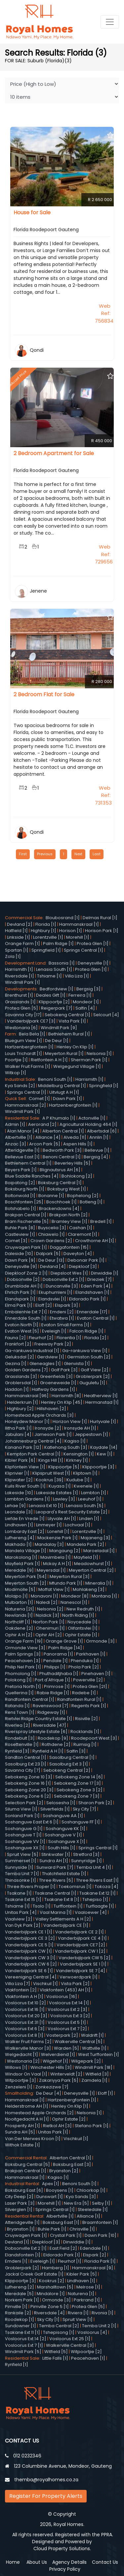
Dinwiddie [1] (104, 1273)
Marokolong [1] (21, 1557)
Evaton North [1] (21, 1325)
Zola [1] (13, 956)
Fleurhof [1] (69, 2261)
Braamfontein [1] (100, 2222)
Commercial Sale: (25, 918)
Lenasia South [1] (54, 969)
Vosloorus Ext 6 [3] (25, 2028)
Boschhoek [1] (61, 1202)
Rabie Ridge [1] (53, 1693)
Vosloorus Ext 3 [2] (70, 2016)
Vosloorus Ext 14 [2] (25, 2339)
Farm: (12, 1034)
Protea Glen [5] (21, 1008)
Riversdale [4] (49, 2313)
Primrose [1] (57, 1686)
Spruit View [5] (22, 1854)
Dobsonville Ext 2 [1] (63, 1279)
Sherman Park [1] (89, 1060)
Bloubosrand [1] (63, 918)
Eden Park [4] (95, 1286)
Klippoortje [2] (54, 1002)
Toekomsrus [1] (75, 1886)
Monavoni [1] (44, 1596)
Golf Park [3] (64, 1370)
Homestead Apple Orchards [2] (39, 2113)
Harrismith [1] (19, 969)
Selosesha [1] (60, 1803)
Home (13, 2562)
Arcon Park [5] (44, 1144)
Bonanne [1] (51, 1195)
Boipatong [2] (20, 1183)
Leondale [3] (19, 1512)
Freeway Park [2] (52, 1344)
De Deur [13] (51, 1260)
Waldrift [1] (92, 2035)
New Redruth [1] (83, 1609)
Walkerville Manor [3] (28, 2048)
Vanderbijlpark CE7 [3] (31, 1021)
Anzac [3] (15, 1144)
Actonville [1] (91, 1118)
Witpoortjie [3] (20, 2080)
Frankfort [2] (18, 1344)
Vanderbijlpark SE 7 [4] (80, 1971)
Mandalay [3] (49, 1544)
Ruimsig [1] (85, 1744)
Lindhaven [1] (19, 1525)
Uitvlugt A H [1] (64, 1092)
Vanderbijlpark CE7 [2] (81, 1945)
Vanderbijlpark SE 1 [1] (83, 1964)
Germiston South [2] (88, 1357)
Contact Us (105, 2562)
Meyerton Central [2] (91, 1570)
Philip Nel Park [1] (23, 1667)
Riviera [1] (78, 2313)
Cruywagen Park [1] (26, 1247)
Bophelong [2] (83, 1195)
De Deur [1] (56, 1040)
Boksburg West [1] (66, 1189)
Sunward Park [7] (54, 1867)
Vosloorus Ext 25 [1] (69, 2339)
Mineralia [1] (98, 1583)
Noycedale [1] (82, 1622)
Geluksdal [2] (19, 1357)
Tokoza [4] (106, 1886)
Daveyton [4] (77, 1253)
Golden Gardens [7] (26, 1370)
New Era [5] (76, 2203)
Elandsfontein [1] (22, 2255)
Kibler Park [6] (20, 1460)
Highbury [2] (20, 1408)
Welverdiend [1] (58, 2054)
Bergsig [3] (88, 989)
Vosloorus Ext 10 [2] (25, 2003)
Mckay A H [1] (57, 1563)
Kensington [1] (78, 1454)
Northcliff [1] (17, 1622)
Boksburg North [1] (24, 1189)
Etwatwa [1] (62, 1318)
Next (78, 854)
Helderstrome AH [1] (26, 2106)
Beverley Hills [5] (72, 1163)
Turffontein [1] (68, 1906)
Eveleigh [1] (54, 1331)
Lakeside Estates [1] (57, 1493)
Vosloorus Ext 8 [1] (24, 2035)
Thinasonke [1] (20, 1880)
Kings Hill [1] (50, 1460)
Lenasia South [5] (84, 1505)
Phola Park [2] (83, 1667)
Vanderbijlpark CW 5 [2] (84, 1958)
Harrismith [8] (66, 1396)
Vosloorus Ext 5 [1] (67, 2022)
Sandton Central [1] (25, 1757)
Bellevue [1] (97, 1150)
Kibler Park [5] (81, 2274)
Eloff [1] (105, 2093)
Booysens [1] (59, 2190)
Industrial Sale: (21, 1079)
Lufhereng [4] (19, 1538)
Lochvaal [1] (77, 1525)
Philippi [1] (54, 1667)
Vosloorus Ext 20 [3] (26, 2016)
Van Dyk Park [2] (22, 1925)
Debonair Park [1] (85, 1260)
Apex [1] (50, 2184)
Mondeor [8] (75, 1596)
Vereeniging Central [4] (31, 1977)
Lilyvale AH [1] (62, 1518)
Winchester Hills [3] (51, 2067)
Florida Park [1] (100, 2261)
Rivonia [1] (102, 2313)
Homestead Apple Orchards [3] (39, 1415)
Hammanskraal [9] (92, 2268)
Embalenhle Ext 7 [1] (26, 1312)
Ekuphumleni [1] (55, 1292)
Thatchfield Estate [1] (64, 1873)
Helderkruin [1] (22, 1402)
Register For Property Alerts (45, 2496)
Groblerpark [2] (93, 1376)
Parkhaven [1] (90, 1654)
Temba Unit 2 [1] (99, 2326)
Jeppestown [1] (91, 1434)
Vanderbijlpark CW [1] (28, 1951)
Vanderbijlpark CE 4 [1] (82, 1938)
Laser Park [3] (20, 2203)
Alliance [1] (88, 2216)
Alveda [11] (74, 1137)
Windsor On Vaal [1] (26, 2074)
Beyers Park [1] (21, 1170)
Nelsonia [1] (99, 1053)
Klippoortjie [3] (98, 1467)
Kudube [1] (78, 1480)
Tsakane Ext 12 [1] (97, 1893)
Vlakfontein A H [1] (24, 1996)
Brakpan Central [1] (25, 1215)
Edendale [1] (93, 2248)
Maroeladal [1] (99, 1551)
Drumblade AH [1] (24, 1286)
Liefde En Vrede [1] (25, 1518)
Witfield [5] (56, 2351)
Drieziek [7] (99, 1279)
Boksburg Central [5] (27, 2164)
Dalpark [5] (48, 1253)
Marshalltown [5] (55, 2287)
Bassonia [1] (62, 963)
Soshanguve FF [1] (81, 1822)
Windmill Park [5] (23, 2351)
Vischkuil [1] (45, 1983)
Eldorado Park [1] (87, 1299)
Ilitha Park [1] (18, 1428)
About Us (36, 2562)
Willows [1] (16, 2067)
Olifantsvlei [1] (83, 1628)
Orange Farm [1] (22, 943)
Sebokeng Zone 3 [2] (80, 1790)
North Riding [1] (78, 1615)
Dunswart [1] (49, 2196)
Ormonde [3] (100, 1641)
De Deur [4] (48, 2093)
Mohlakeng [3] (88, 1589)
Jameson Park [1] (53, 1434)
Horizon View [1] (70, 1421)
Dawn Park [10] (100, 2235)
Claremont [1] (82, 1234)
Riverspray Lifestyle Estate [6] (36, 1731)
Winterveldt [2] (66, 2074)
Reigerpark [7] (56, 1008)
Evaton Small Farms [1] (65, 1325)
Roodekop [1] (19, 2319)
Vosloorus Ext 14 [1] (69, 2003)
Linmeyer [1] (49, 1525)
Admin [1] (15, 1124)
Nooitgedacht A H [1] (27, 2119)
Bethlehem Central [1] (28, 1163)
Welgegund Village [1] (77, 1066)
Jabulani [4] (18, 1434)
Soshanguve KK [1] (65, 1828)
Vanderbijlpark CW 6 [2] (31, 1964)
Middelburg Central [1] (62, 1085)
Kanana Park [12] (23, 1447)
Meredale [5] (19, 2293)
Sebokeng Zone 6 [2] (28, 1796)
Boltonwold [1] (20, 1195)
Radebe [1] (84, 1693)
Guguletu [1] (92, 1383)
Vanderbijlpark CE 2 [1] (79, 1932)
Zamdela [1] (94, 2080)
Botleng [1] (91, 1202)
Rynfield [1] (16, 2364)
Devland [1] (17, 2242)
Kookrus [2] (51, 2281)
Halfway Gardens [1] (53, 1389)
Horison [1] (70, 930)
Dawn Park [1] (67, 1098)
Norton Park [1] (48, 1622)
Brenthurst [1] (19, 995)
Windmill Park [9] (59, 1028)
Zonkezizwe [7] (51, 2087)
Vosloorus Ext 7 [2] (67, 2028)
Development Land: (27, 963)
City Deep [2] (19, 2196)
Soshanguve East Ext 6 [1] (32, 1822)
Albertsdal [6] (102, 1131)
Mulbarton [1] (19, 1602)
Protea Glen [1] (92, 943)
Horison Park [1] (101, 930)
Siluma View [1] (21, 1809)
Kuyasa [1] (60, 1486)
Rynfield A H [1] (47, 1751)
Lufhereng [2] (19, 2287)
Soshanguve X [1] (66, 1841)
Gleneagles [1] (45, 1363)
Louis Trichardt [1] (23, 1053)
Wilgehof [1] (55, 2061)
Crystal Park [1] (66, 2235)
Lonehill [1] (58, 1531)
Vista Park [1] (72, 1021)
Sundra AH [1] (53, 1861)
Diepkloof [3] (83, 1266)
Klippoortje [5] (63, 1467)
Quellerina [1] (19, 1693)
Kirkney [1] (77, 1460)
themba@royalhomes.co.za (46, 2479)
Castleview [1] (20, 1234)
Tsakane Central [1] (55, 1893)
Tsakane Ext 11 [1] (22, 2332)
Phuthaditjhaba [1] (58, 1673)
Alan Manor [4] (23, 1131)
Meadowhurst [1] (92, 1563)
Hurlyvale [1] (103, 1421)
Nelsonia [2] (50, 1609)
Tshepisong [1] (58, 2332)
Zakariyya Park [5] (58, 2080)
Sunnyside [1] (19, 1867)
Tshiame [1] (49, 976)
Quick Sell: (17, 1098)
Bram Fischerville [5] (27, 1221)
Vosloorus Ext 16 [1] (25, 2009)
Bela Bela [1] (32, 1034)
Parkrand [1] (87, 2300)
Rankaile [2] (18, 2313)
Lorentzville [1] (48, 937)
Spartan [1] (16, 950)
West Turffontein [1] (98, 2054)
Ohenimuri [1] (50, 1628)
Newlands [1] (19, 1615)
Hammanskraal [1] (79, 924)
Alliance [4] (48, 1137)
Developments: (22, 989)
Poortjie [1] (16, 1060)
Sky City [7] (84, 1809)
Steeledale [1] (93, 2209)
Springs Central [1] (83, 950)
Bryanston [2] (63, 2171)
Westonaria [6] (21, 1028)
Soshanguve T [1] (23, 1835)
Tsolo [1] (42, 1906)
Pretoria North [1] (23, 1686)
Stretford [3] (86, 1854)
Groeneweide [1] (58, 1383)
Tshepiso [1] (95, 1899)
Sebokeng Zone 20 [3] (29, 1790)
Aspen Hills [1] (78, 1144)
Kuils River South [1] (25, 1486)
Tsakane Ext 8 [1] (61, 1899)
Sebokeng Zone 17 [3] (77, 1783)
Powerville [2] (88, 1680)
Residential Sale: (23, 1118)
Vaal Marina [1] (56, 1912)
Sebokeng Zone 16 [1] (28, 1783)
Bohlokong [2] (77, 1176)
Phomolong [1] (20, 1673)
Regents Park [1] (88, 1706)
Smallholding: (20, 2093)
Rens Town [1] (19, 1712)
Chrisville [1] (82, 2229)
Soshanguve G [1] (24, 1828)
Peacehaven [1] (88, 2358)
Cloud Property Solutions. (62, 2548)
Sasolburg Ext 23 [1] (25, 1764)
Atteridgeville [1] (22, 1150)
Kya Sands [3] (81, 2196)
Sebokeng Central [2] (66, 1770)
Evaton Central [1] (96, 1318)
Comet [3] (16, 1240)
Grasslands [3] (21, 1376)
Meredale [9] (19, 1570)
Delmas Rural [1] (100, 918)
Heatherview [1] (101, 1396)
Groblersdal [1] (21, 1383)
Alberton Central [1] (63, 1131)
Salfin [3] (76, 1751)
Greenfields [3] (56, 1376)
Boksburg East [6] (24, 2190)
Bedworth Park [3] (62, 1150)
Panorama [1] (58, 1654)
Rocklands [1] (84, 1731)
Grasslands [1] (20, 1002)
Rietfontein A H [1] (49, 1060)
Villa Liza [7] (17, 1983)
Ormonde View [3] (25, 1648)
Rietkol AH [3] (57, 2126)
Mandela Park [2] (85, 1544)
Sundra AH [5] (20, 2132)
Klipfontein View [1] (25, 1467)
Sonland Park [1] (22, 1816)
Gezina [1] (15, 1363)
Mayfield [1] (86, 1557)
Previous (45, 854)
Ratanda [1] (17, 1706)
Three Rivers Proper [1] (31, 1886)
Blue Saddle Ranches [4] (32, 1176)
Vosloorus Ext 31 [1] (25, 2022)
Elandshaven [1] (92, 1292)
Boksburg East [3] (72, 2164)
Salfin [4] (85, 1008)
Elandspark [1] (20, 1299)
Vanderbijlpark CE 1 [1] (28, 1932)
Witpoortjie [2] (86, 2351)
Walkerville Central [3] (70, 2345)
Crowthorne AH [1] (94, 1240)
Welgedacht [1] (21, 2054)
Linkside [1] (18, 937)
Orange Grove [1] (64, 1641)
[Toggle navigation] (110, 21)
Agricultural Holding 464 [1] (88, 1124)
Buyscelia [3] (52, 1228)
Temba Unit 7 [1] (22, 1873)
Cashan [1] (80, 1228)
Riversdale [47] (49, 1725)
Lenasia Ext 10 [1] (46, 1505)
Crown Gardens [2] (51, 1240)
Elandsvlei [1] (52, 1299)
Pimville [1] (16, 2306)
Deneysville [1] (93, 963)
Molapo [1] (16, 1596)
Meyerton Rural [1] (64, 1053)
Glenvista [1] (77, 1363)
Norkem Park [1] (22, 2300)
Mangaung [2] (64, 1551)
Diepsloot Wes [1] (69, 1273)
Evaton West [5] (22, 1331)
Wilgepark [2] (86, 2061)
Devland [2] (19, 924)
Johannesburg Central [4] (33, 1441)
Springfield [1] (46, 950)
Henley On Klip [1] (75, 1047)
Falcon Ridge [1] (86, 1331)
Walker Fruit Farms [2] (28, 2041)
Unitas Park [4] (21, 1912)
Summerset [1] (20, 1861)
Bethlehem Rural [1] (69, 1034)
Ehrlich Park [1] (20, 1292)
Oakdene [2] (19, 1628)
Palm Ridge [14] (65, 1648)
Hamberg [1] (55, 2268)
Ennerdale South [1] (26, 1318)
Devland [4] (53, 1266)
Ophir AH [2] (48, 1635)
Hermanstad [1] (102, 1402)
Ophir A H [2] (18, 1635)
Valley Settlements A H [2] (63, 1919)
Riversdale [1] (19, 976)
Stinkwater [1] (55, 1854)
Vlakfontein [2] (21, 1990)
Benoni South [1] (55, 1079)
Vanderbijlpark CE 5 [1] (29, 1945)
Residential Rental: (25, 2216)
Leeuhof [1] (90, 1499)
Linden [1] (89, 1518)
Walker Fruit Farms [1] (27, 1066)
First (23, 854)
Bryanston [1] (21, 2229)
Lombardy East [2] (24, 1531)
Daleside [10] (19, 1253)
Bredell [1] (101, 1221)
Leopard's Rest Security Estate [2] (71, 1512)
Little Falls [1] (55, 2358)
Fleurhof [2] (41, 1338)
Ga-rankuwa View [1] (84, 1350)
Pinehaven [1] (95, 1673)
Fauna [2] (15, 1338)
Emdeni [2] (62, 1312)
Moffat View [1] (54, 1589)
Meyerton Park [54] (26, 1576)
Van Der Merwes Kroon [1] (33, 2138)
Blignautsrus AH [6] (60, 1170)
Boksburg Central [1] (60, 1183)
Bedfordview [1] (56, 989)
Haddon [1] (17, 1389)
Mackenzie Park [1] (57, 1538)
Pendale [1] (55, 1660)
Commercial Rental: (27, 2158)
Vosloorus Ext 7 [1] (24, 2345)
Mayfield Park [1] (22, 1563)
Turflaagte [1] (100, 1906)
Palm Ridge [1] (58, 943)
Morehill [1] (77, 937)
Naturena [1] (81, 2293)
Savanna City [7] (22, 1770)
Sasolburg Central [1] (72, 1757)
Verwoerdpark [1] (79, 1977)
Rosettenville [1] (22, 1744)
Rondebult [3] (20, 1738)
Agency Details (69, 2562)
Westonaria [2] (23, 2061)
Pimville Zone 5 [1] (49, 2306)
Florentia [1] (69, 1338)
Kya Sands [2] (20, 1085)
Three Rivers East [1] (97, 1880)
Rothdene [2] (56, 1744)
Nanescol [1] (74, 1602)
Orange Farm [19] (24, 1641)
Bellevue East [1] (22, 1157)
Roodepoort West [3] (94, 1738)
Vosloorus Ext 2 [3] (67, 2009)
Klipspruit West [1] (51, 1473)
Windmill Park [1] (22, 982)
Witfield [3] (97, 2074)
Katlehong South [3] (65, 1447)
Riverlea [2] (17, 1725)
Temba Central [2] (59, 2326)
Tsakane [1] (19, 1893)
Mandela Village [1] (25, 1551)
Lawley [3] (64, 1499)
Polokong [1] (18, 1680)
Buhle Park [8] (20, 1228)
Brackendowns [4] (59, 1208)
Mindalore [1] (51, 2293)
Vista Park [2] (75, 1983)
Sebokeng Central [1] (67, 1015)
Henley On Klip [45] (61, 1402)
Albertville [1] (18, 1137)
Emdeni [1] (16, 2261)
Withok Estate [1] (22, 2145)
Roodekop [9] (53, 1738)
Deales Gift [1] (50, 995)
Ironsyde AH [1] (80, 1428)
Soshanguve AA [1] (63, 1816)
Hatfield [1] (16, 930)
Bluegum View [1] (23, 1040)
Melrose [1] (88, 2287)
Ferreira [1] (80, 995)
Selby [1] (101, 2203)
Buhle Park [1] (52, 2229)
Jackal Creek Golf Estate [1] (34, 2274)
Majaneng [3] (95, 1538)
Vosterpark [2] (62, 2035)
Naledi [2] (47, 1602)
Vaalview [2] (18, 1919)
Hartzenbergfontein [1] (29, 1047)
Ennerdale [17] (92, 1312)
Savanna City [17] (23, 1015)
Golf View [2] (94, 1370)
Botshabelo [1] (20, 1208)
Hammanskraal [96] (27, 1396)
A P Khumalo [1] (58, 1118)
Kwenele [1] (86, 1486)
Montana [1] (104, 1596)
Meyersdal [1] (51, 1570)
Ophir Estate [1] (81, 1635)
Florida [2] (95, 1338)
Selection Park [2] (24, 1803)
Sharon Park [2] (95, 1803)
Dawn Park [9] (20, 1260)
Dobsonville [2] (23, 1279)
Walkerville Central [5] (79, 2041)
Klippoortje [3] (20, 2281)
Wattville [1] (94, 2048)
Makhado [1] (18, 1544)
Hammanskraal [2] (25, 1105)
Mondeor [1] (86, 1002)
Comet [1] (39, 1098)
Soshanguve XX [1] (25, 1848)
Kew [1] (104, 1454)
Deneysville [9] (21, 1266)
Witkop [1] (15, 1073)
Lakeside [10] (19, 1493)
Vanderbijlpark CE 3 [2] (30, 1938)
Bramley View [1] (69, 1221)
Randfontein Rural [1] (79, 1699)
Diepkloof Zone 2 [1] (26, 1273)
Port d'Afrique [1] (52, 1680)
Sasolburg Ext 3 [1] (68, 1764)
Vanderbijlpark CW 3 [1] (30, 1958)
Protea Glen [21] (90, 1686)
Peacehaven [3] (22, 1660)
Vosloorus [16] (61, 1996)
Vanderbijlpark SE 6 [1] (29, 1971)
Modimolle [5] (20, 1589)
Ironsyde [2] (48, 1428)
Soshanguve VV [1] (25, 1841)
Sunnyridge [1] (86, 1861)
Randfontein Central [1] (29, 1699)
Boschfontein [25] (24, 1202)
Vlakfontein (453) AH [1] (65, 1990)
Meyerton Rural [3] (70, 1576)
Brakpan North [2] (68, 1215)
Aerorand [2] (42, 1124)
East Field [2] (63, 2248)
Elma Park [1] (18, 1305)
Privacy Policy (64, 2569)
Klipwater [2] (19, 1480)
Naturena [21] (19, 1609)
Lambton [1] (93, 1493)
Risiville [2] (86, 1718)
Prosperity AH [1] (22, 2126)
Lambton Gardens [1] (27, 1499)
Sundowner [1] (20, 2326)
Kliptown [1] (85, 1473)
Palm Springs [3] (23, 1654)
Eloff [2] (43, 1305)
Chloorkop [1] (90, 2190)
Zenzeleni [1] (18, 2087)
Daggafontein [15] (69, 1247)
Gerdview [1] (50, 1357)
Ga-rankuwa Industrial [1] (32, 1350)
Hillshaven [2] (51, 1408)
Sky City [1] (48, 2319)
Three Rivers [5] (56, 1880)
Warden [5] (66, 2048)
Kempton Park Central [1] (34, 1454)
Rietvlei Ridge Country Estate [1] (38, 1718)
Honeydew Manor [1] (27, 1421)
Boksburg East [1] (61, 2222)
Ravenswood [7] (50, 1706)
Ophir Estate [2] (69, 2119)
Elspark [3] (66, 1305)
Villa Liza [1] (77, 976)
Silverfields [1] (55, 1809)
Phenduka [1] (85, 1660)
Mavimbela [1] (55, 1557)
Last (97, 854)
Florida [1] (45, 924)
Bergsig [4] (96, 1157)
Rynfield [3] (17, 1751)
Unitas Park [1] (53, 2132)
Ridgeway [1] (51, 1712)
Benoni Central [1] (62, 1157)
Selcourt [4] (106, 1015)
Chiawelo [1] (51, 1234)
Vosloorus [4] (92, 2332)
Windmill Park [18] (93, 2067)
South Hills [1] (61, 1848)
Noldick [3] (47, 1615)
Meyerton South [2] (25, 1583)
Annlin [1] (98, 1137)
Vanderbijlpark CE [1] (65, 1925)
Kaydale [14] (103, 1447)
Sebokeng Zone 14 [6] (79, 1777)
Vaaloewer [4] (91, 1912)
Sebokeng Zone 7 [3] (77, 1796)
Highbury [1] (43, 930)
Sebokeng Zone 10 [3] (28, 1777)
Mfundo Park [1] (65, 1583)
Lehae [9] (15, 1505)
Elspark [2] (94, 2255)
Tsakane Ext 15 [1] (23, 1899)
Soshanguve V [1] (63, 1835)
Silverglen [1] (18, 2209)
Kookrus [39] (49, 1480)
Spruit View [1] (77, 2319)
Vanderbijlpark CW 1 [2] (80, 1951)
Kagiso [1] (75, 1441)
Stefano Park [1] (91, 2126)
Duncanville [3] (62, 1286)
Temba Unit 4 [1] (93, 1867)
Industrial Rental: (23, 2184)
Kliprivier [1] (17, 1473)
